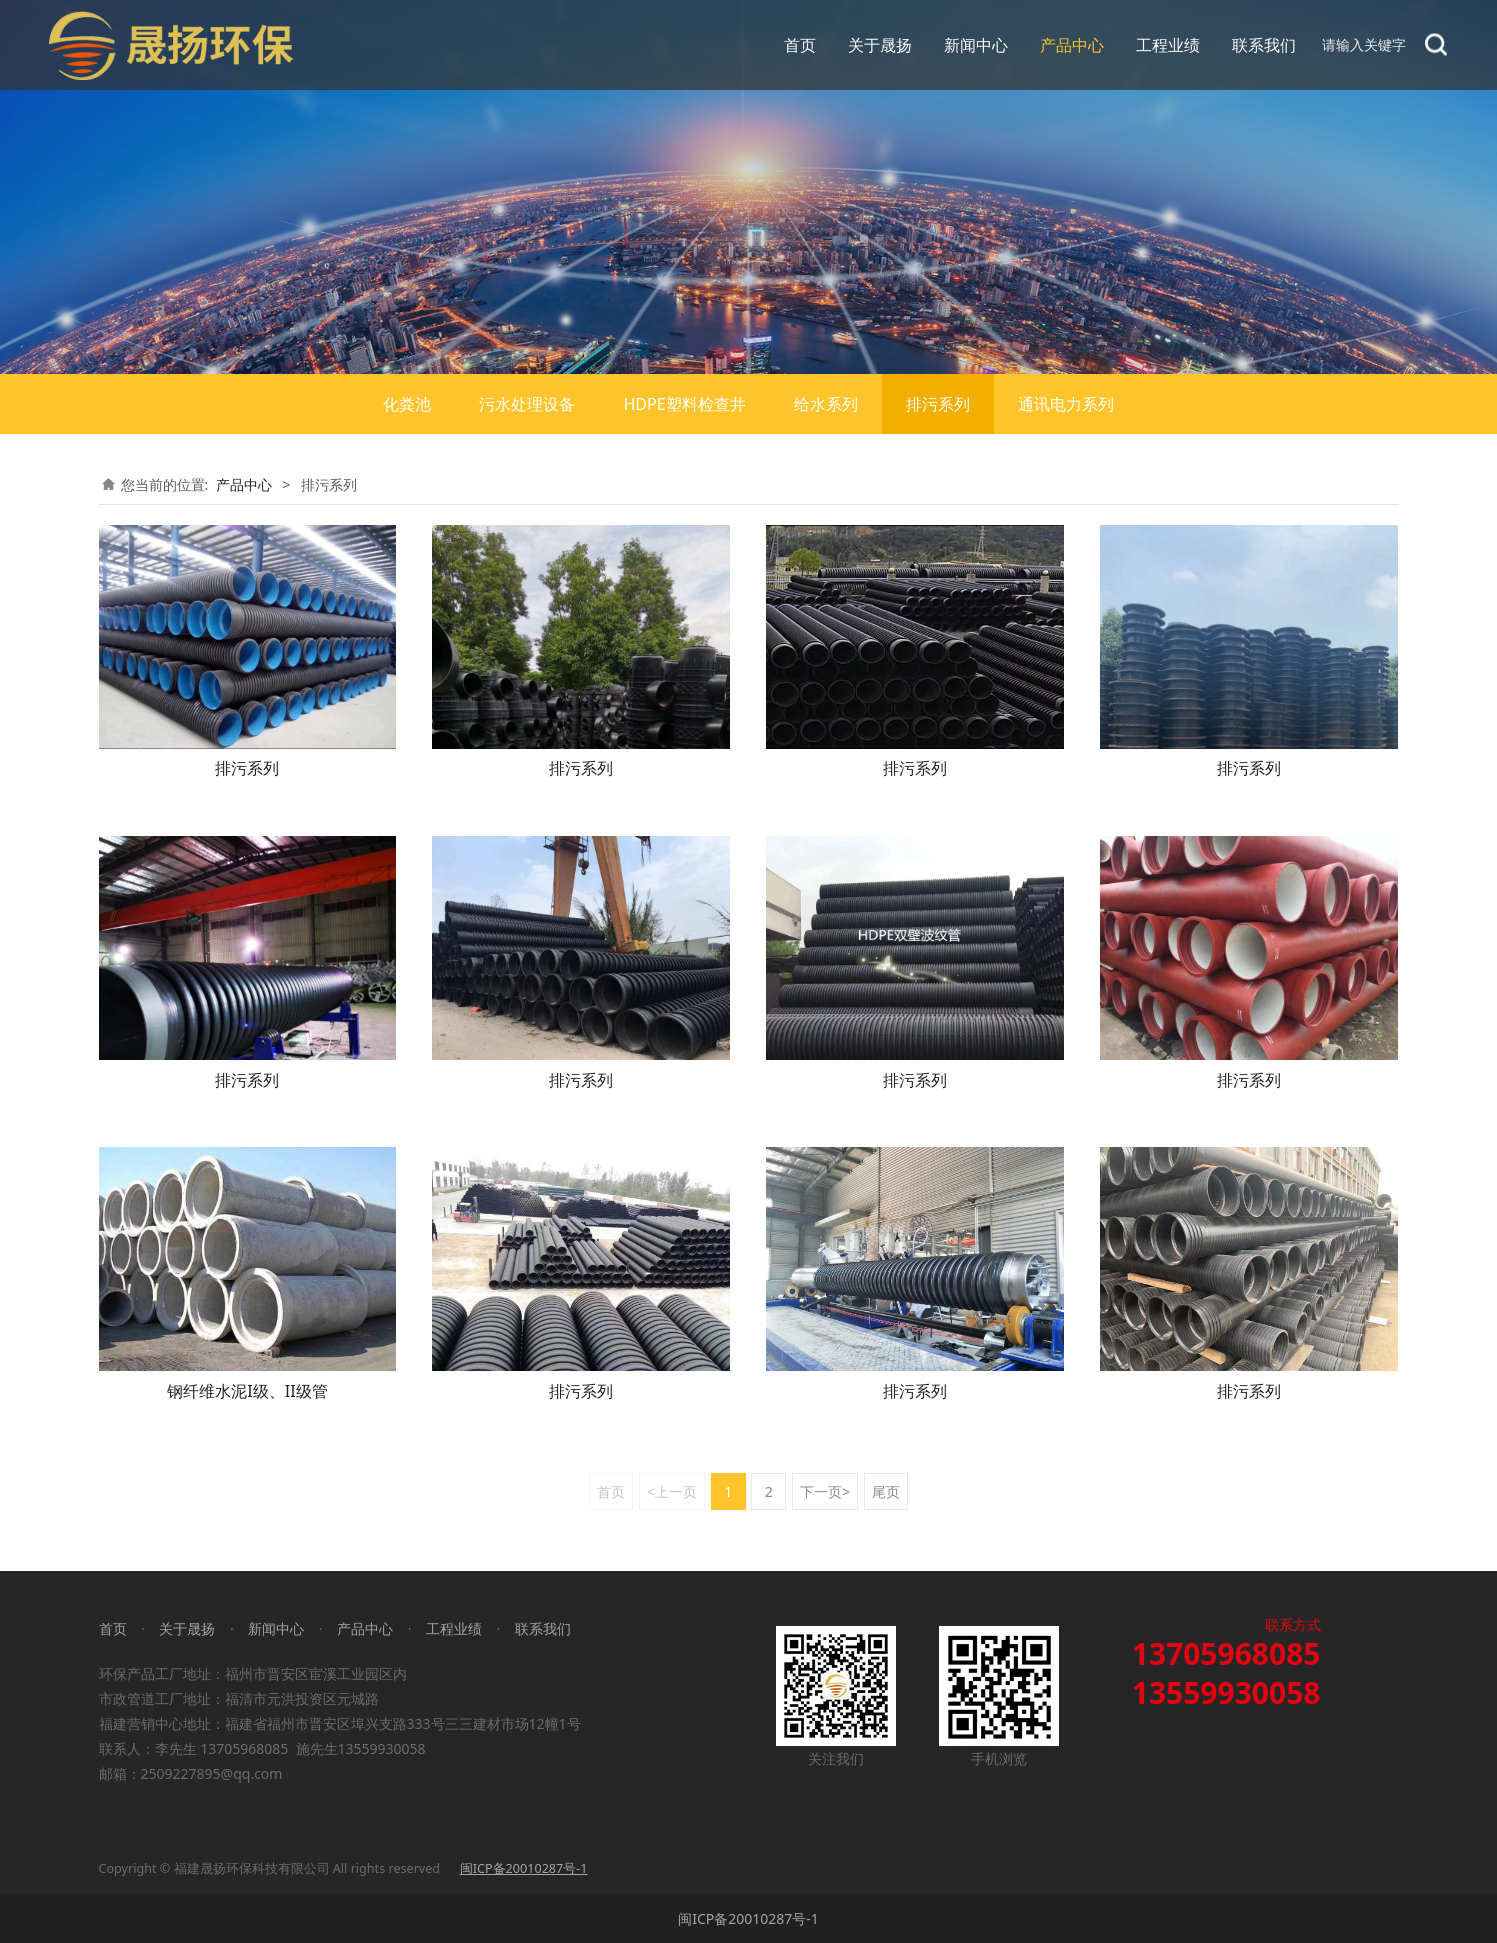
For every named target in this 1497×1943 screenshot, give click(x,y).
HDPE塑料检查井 (684, 404)
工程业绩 (1168, 45)
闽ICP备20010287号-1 (748, 1918)
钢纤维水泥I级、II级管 (247, 1391)
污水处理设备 (527, 404)
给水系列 (826, 404)
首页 (800, 45)
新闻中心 (976, 45)
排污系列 (938, 404)
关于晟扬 (880, 45)
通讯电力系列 (1066, 404)
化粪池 (407, 404)
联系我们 (1264, 45)
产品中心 (1072, 45)
